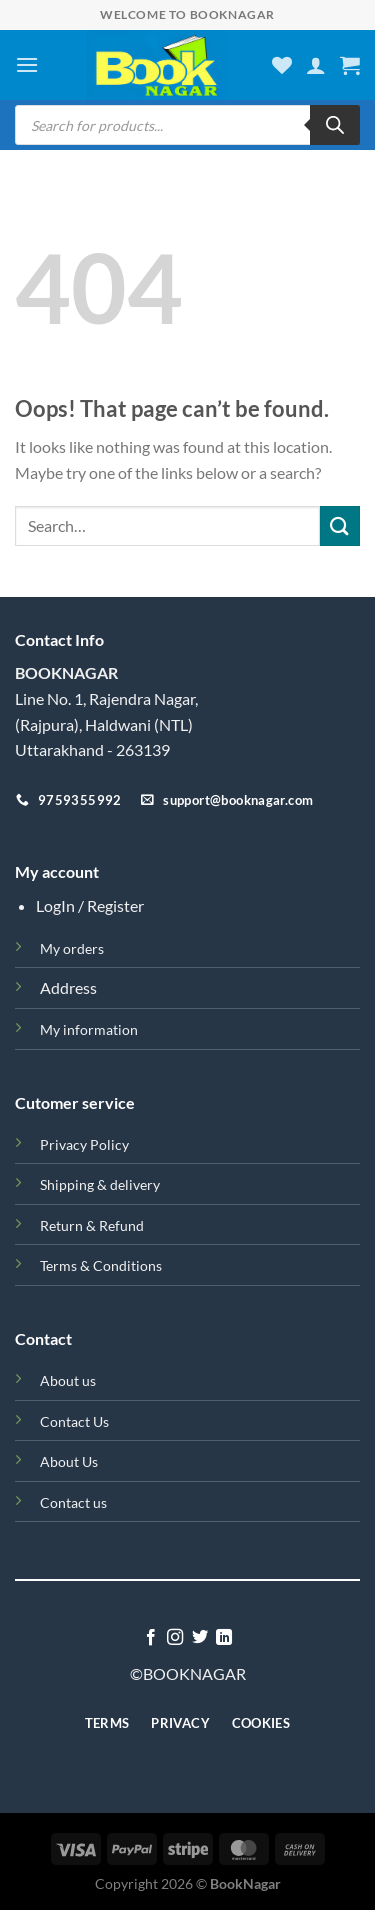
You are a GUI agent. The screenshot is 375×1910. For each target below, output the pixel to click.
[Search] (335, 125)
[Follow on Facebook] (151, 1638)
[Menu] (27, 64)
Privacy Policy (84, 1144)
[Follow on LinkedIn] (224, 1638)
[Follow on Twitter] (200, 1638)
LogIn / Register (90, 905)
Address (68, 987)
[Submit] (340, 525)
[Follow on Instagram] (175, 1638)
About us (68, 1380)
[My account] (316, 65)
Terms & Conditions (101, 1265)
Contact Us (74, 1421)
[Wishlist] (282, 65)
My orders (72, 948)
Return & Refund (92, 1225)
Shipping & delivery (100, 1184)
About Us (69, 1461)
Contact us (73, 1502)
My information (89, 1029)
